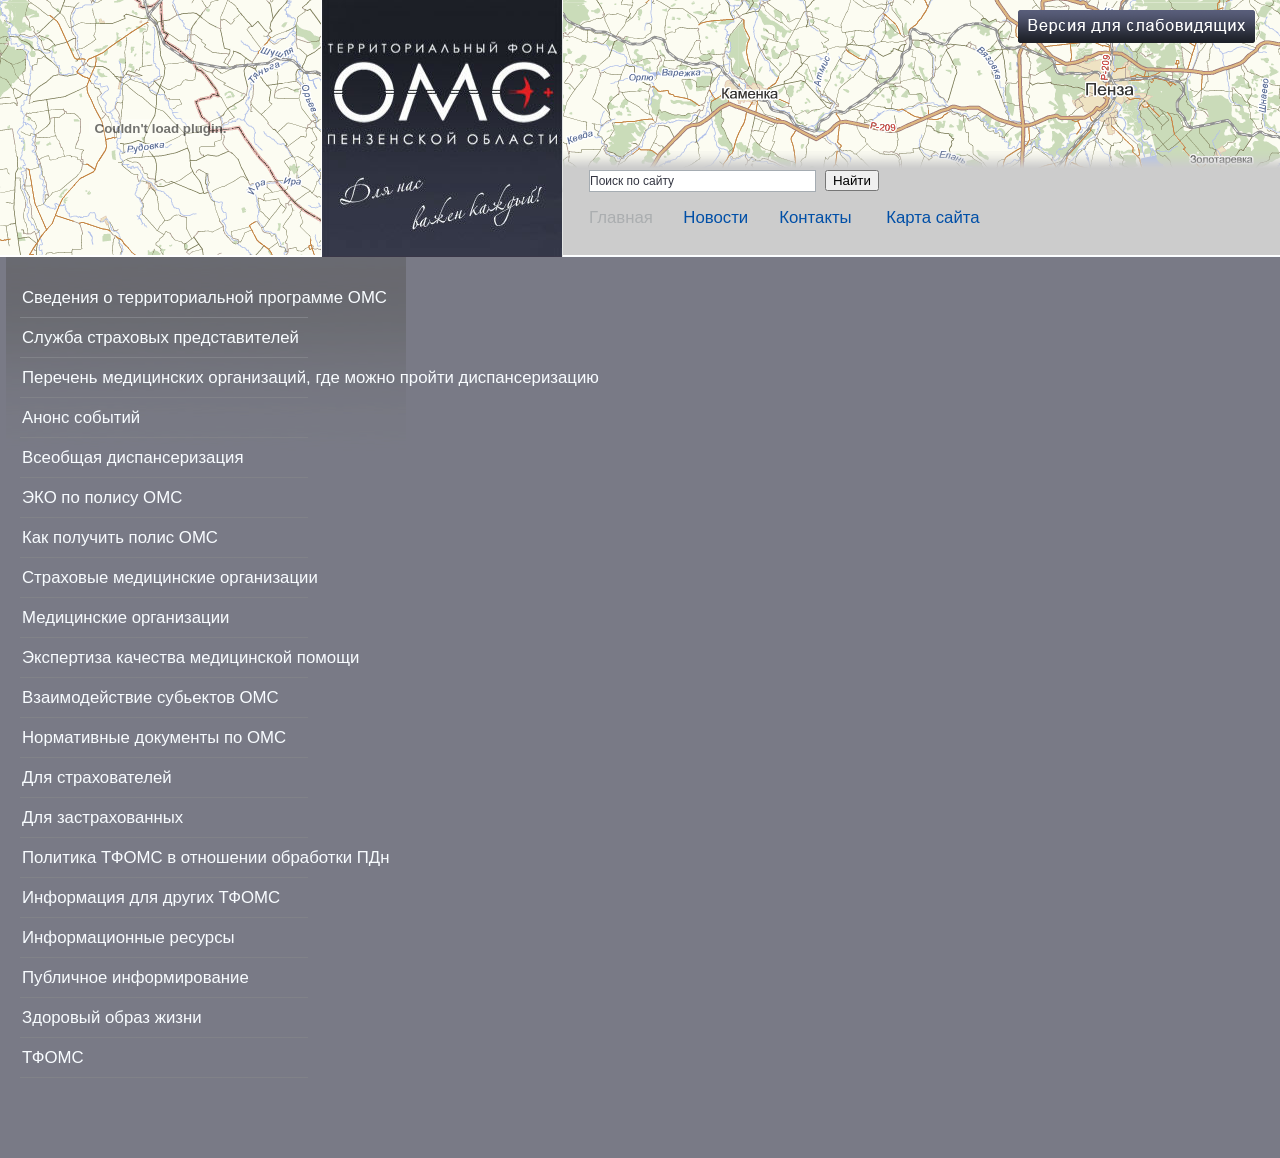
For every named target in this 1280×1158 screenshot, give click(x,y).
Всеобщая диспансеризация (133, 457)
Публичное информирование (135, 977)
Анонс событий (81, 417)
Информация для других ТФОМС (151, 897)
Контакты (815, 217)
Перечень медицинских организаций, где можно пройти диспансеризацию (310, 377)
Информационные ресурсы (128, 937)
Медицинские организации (125, 617)
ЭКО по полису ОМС (102, 497)
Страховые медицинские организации (170, 577)
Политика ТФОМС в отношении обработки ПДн (205, 857)
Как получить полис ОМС (120, 537)
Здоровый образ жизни (112, 1017)
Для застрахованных (102, 817)
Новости (715, 217)
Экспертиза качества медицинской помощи (190, 657)
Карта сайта (933, 217)
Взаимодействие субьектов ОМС (150, 697)
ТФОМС (53, 1057)
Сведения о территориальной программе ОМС (204, 297)
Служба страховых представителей (160, 337)
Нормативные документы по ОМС (154, 737)
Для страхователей (97, 777)
